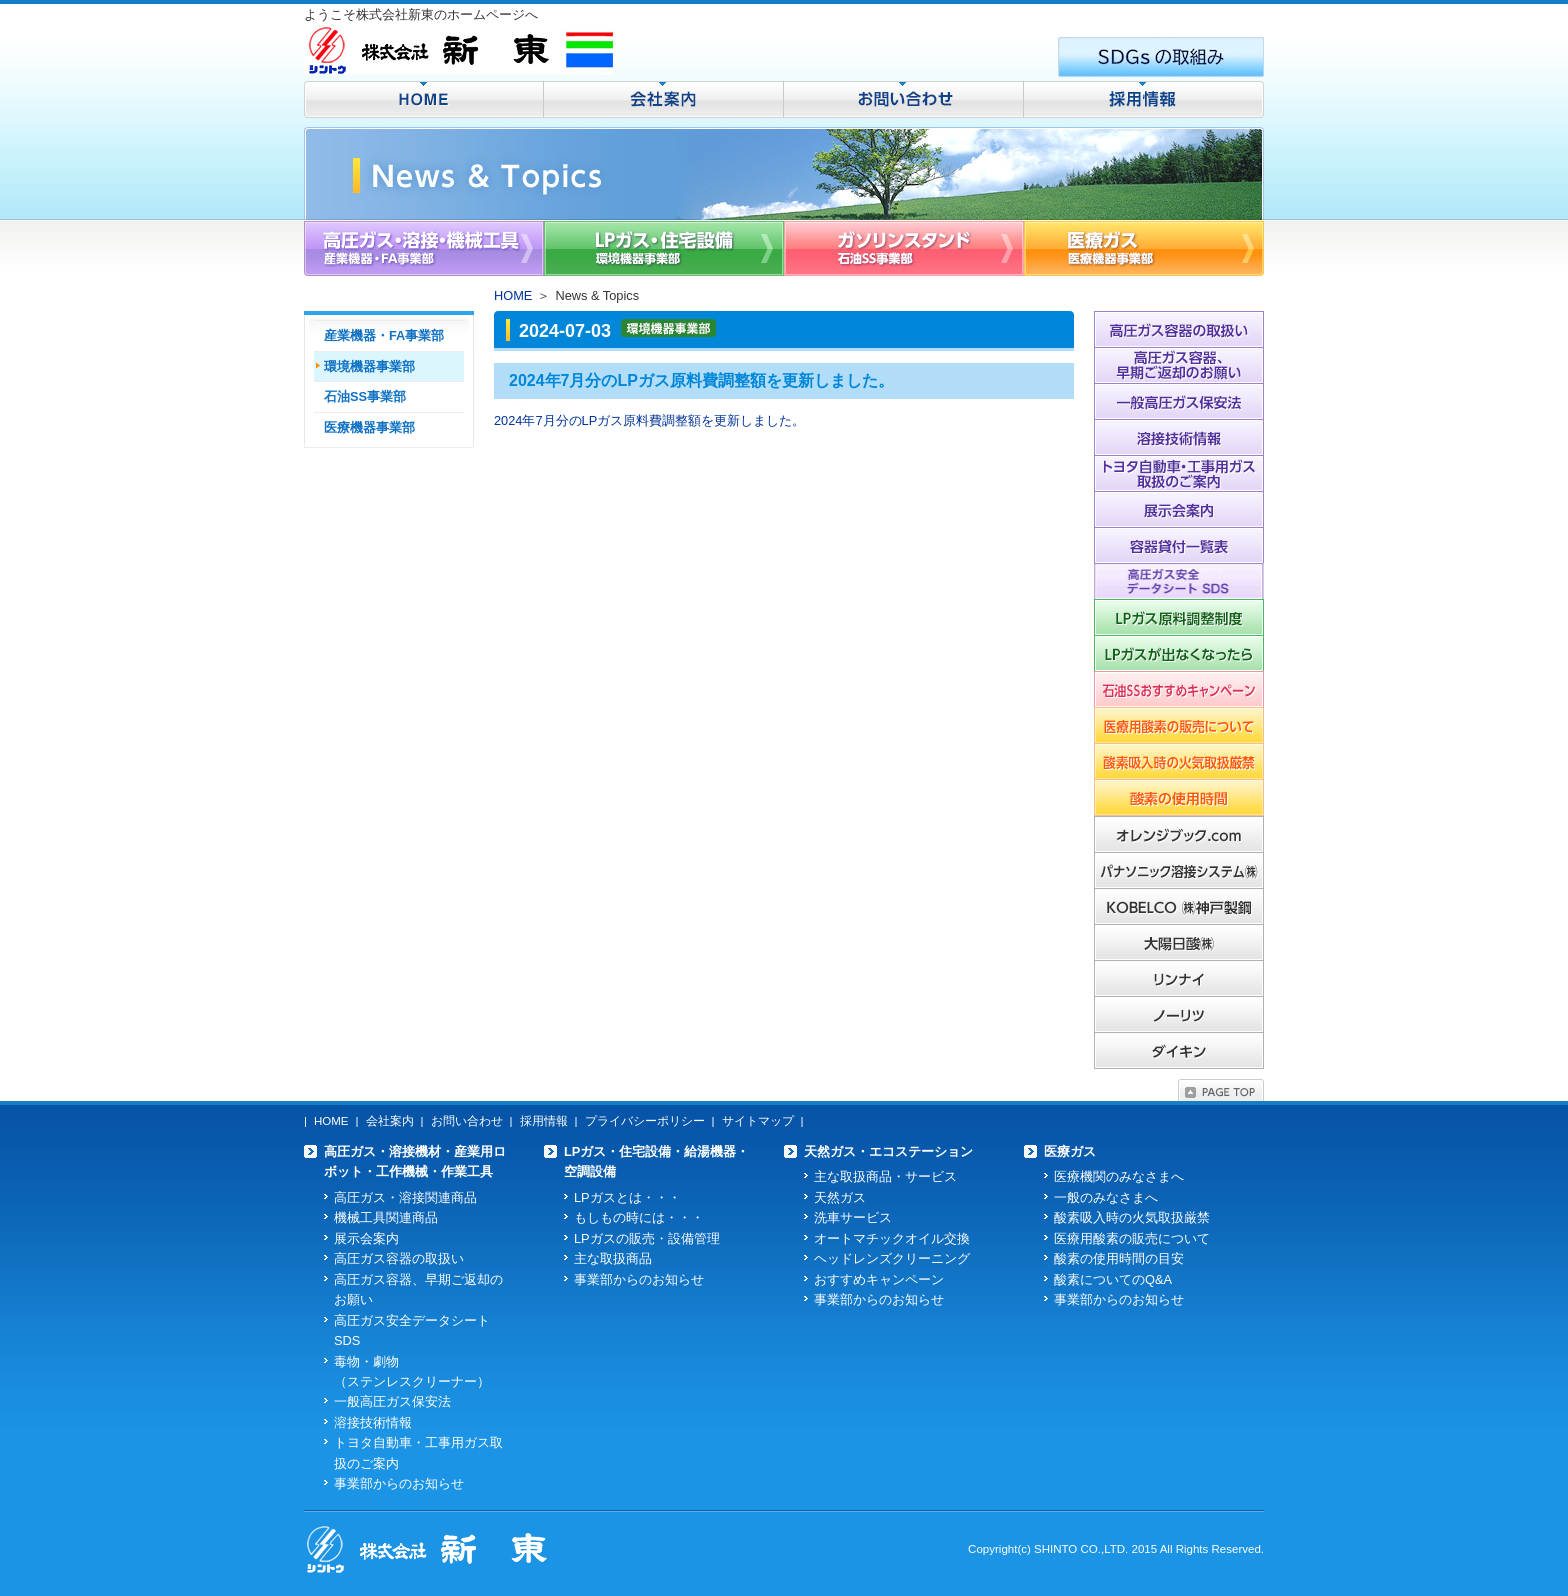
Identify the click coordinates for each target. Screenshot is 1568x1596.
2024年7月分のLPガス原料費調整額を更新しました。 (649, 420)
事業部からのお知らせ (399, 1483)
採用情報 (544, 1121)
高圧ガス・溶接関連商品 (405, 1197)
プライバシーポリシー (645, 1121)
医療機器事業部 (369, 427)
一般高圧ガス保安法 (392, 1401)
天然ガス (840, 1197)
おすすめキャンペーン (879, 1279)
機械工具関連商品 (386, 1217)
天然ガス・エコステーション (888, 1151)
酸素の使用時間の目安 (1119, 1258)
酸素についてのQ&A (1113, 1279)
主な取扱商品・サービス (885, 1176)
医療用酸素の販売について (1132, 1238)
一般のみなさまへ (1106, 1197)
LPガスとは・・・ (627, 1197)
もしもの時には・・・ (639, 1217)
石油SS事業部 (365, 396)
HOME (513, 295)
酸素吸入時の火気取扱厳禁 (1132, 1217)
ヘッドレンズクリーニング (892, 1258)
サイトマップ (758, 1121)
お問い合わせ (467, 1121)
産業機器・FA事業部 (384, 335)
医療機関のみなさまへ (1119, 1176)
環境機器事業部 (369, 366)
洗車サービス (853, 1217)
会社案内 (390, 1121)
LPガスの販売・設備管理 (647, 1238)
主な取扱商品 (613, 1258)
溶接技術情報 (373, 1422)
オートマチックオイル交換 (892, 1238)
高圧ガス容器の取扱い (399, 1258)
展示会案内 (366, 1238)
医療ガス (1070, 1151)
